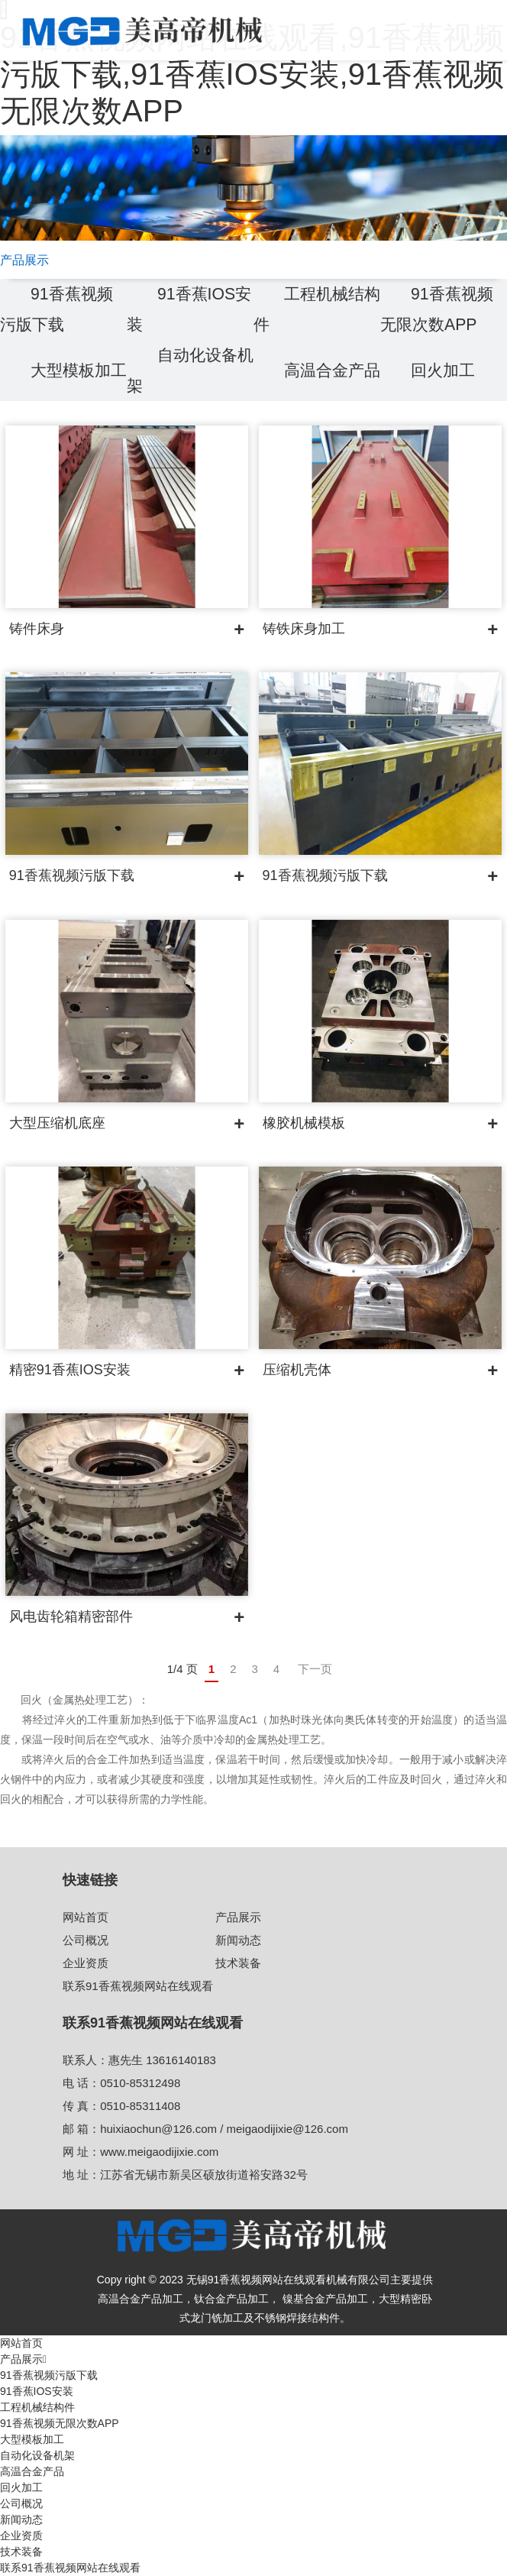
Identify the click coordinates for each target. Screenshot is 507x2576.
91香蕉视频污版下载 (49, 2375)
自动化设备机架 (37, 2455)
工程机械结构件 (37, 2407)
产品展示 (238, 1917)
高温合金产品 (32, 2471)
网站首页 (85, 1917)
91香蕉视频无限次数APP (59, 2423)
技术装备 (238, 1962)
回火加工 (444, 370)
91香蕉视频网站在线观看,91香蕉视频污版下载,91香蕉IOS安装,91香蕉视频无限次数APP (252, 74)
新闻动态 (238, 1940)
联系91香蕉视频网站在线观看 (138, 1985)
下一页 (315, 1668)
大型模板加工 (32, 2439)
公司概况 (85, 1940)
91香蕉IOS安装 (36, 2391)
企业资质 (85, 1962)
